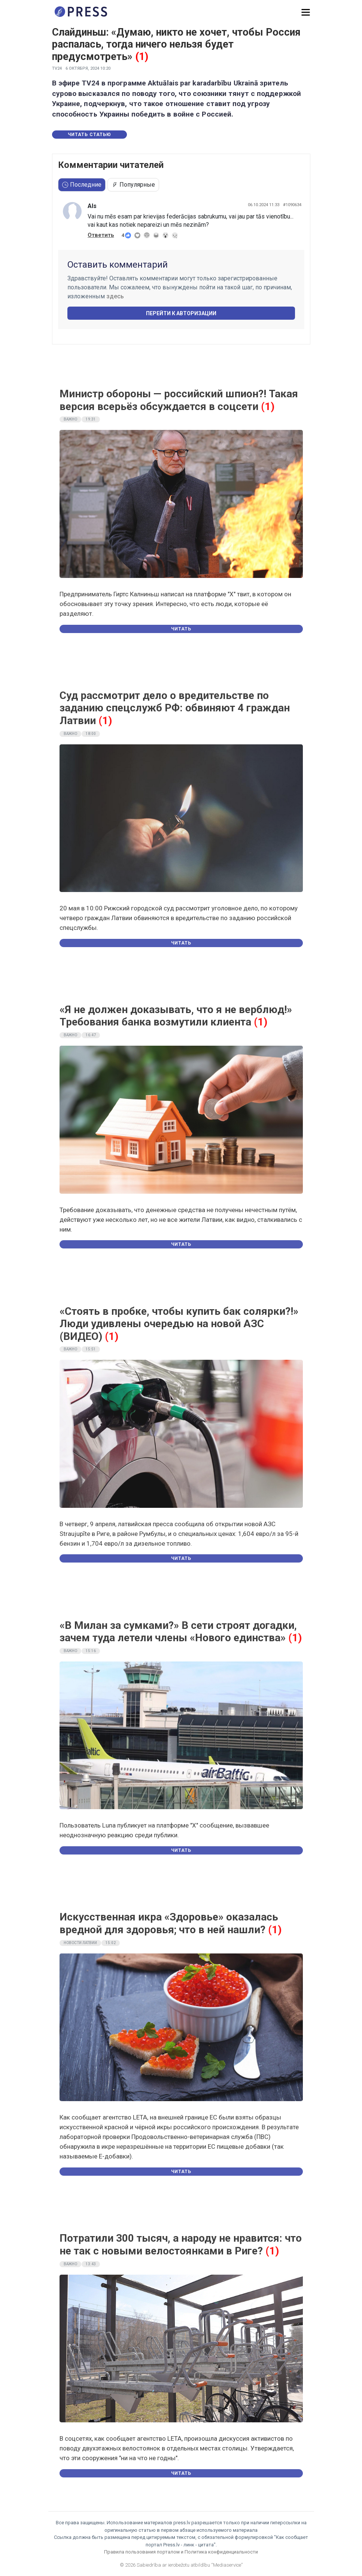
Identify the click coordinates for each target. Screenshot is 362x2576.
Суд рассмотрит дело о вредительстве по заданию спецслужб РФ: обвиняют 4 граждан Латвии (175, 708)
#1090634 (292, 204)
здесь (115, 296)
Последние (81, 184)
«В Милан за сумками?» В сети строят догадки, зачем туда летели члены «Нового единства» (178, 1631)
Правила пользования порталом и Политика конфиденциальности (181, 2552)
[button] (305, 12)
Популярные (133, 184)
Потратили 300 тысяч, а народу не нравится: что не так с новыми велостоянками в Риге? (181, 2244)
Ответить (101, 235)
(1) (141, 57)
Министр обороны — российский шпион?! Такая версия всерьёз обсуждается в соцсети (179, 400)
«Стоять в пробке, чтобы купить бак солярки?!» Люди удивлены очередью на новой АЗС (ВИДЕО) (179, 1324)
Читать (181, 629)
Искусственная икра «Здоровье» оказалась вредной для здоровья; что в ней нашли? (169, 1923)
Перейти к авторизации (181, 313)
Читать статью (89, 134)
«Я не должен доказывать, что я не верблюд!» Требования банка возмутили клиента (176, 1015)
